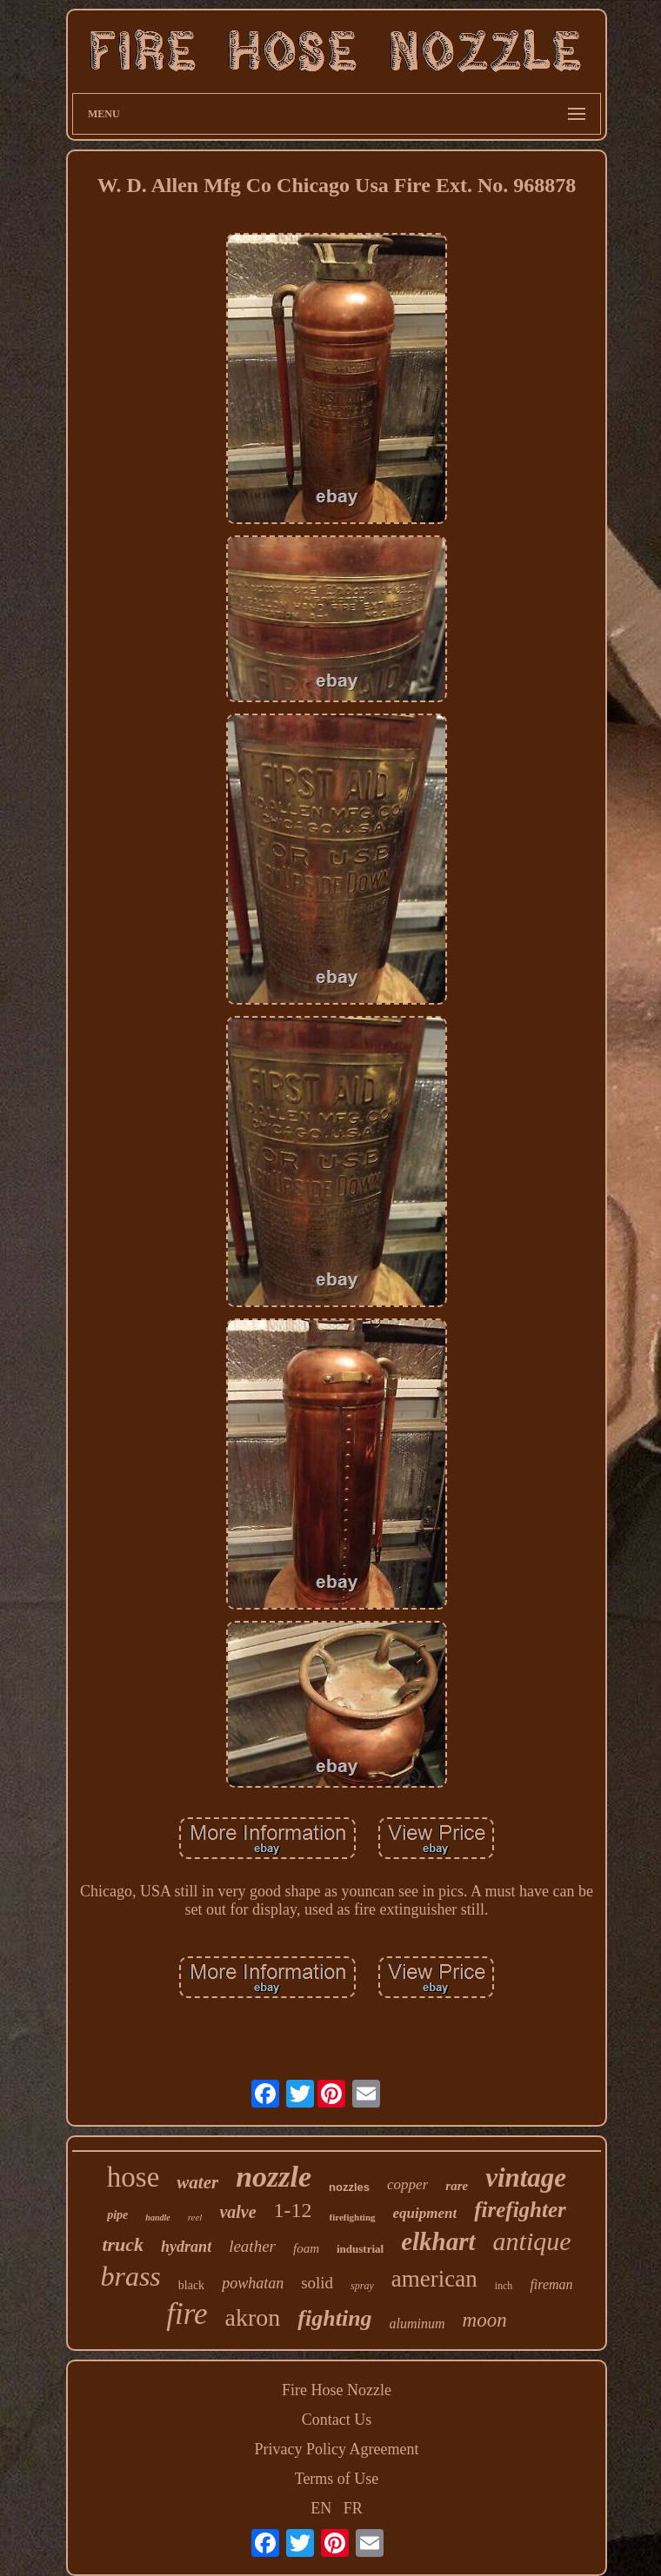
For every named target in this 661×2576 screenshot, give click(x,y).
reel (195, 2217)
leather (252, 2246)
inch (504, 2286)
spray (362, 2286)
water (197, 2182)
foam (306, 2248)
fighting (334, 2318)
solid (317, 2283)
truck (123, 2244)
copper (407, 2184)
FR (353, 2508)
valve (237, 2211)
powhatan (253, 2283)
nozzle (273, 2177)
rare (456, 2186)
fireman (551, 2284)
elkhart (438, 2241)
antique (532, 2241)
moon (485, 2320)
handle (157, 2217)
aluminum (417, 2323)
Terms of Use (337, 2478)
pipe (117, 2214)
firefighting (353, 2217)
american (434, 2279)
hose (133, 2177)
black (191, 2285)
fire (186, 2314)
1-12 (293, 2210)
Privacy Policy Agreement (337, 2449)
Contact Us (337, 2419)
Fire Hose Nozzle (336, 2390)
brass (130, 2276)
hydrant (186, 2246)
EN (320, 2508)
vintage (525, 2177)
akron (253, 2317)
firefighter (520, 2209)
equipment (425, 2213)
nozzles (349, 2187)
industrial (360, 2248)
